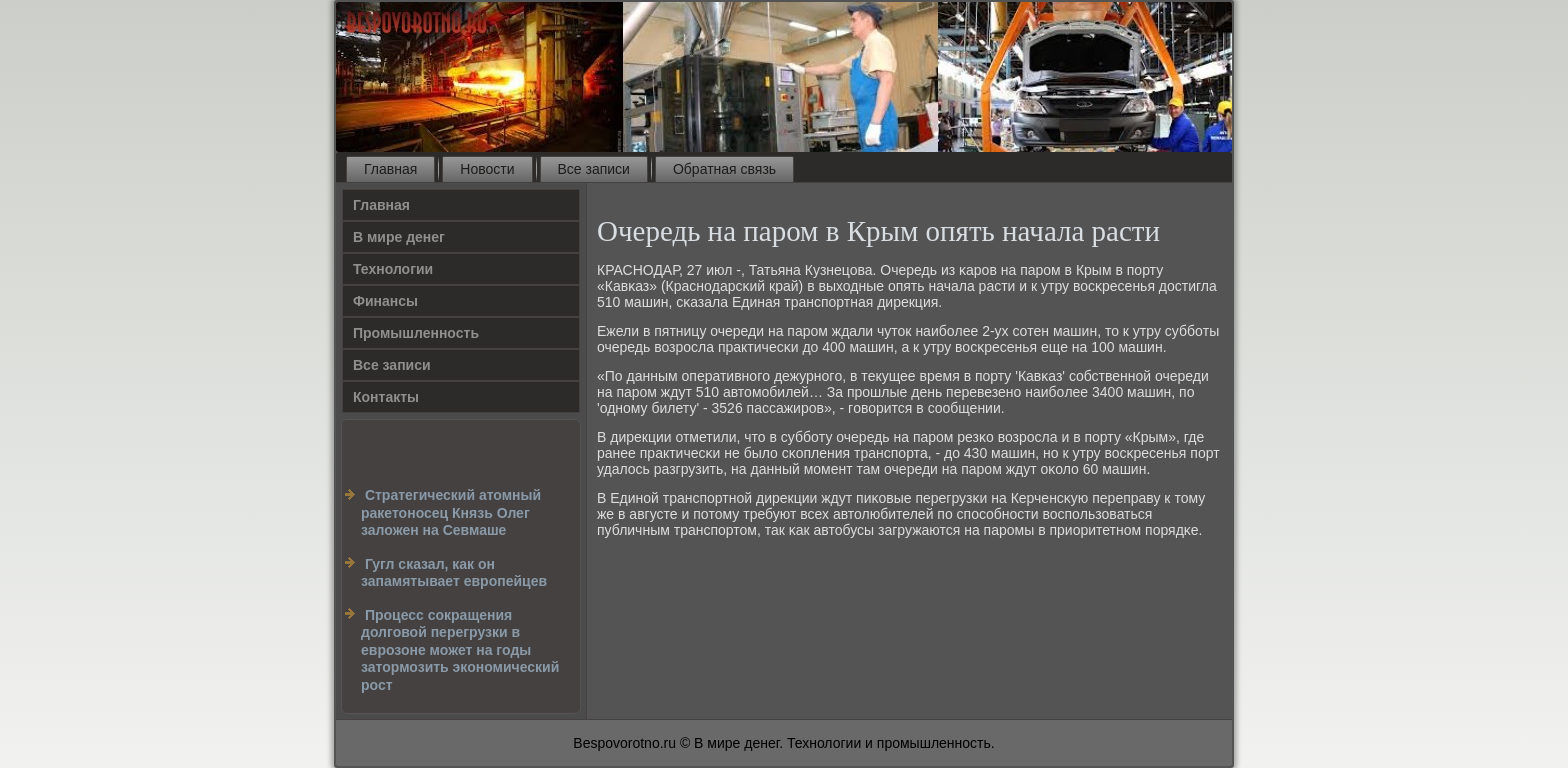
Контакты (386, 397)
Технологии (393, 269)
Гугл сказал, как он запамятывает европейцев (454, 573)
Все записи (594, 169)
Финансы (385, 301)
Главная (390, 169)
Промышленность (416, 333)
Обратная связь (724, 169)
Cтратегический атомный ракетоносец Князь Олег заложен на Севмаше (451, 512)
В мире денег (399, 237)
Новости (487, 169)
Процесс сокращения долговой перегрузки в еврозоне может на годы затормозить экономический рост (460, 650)
